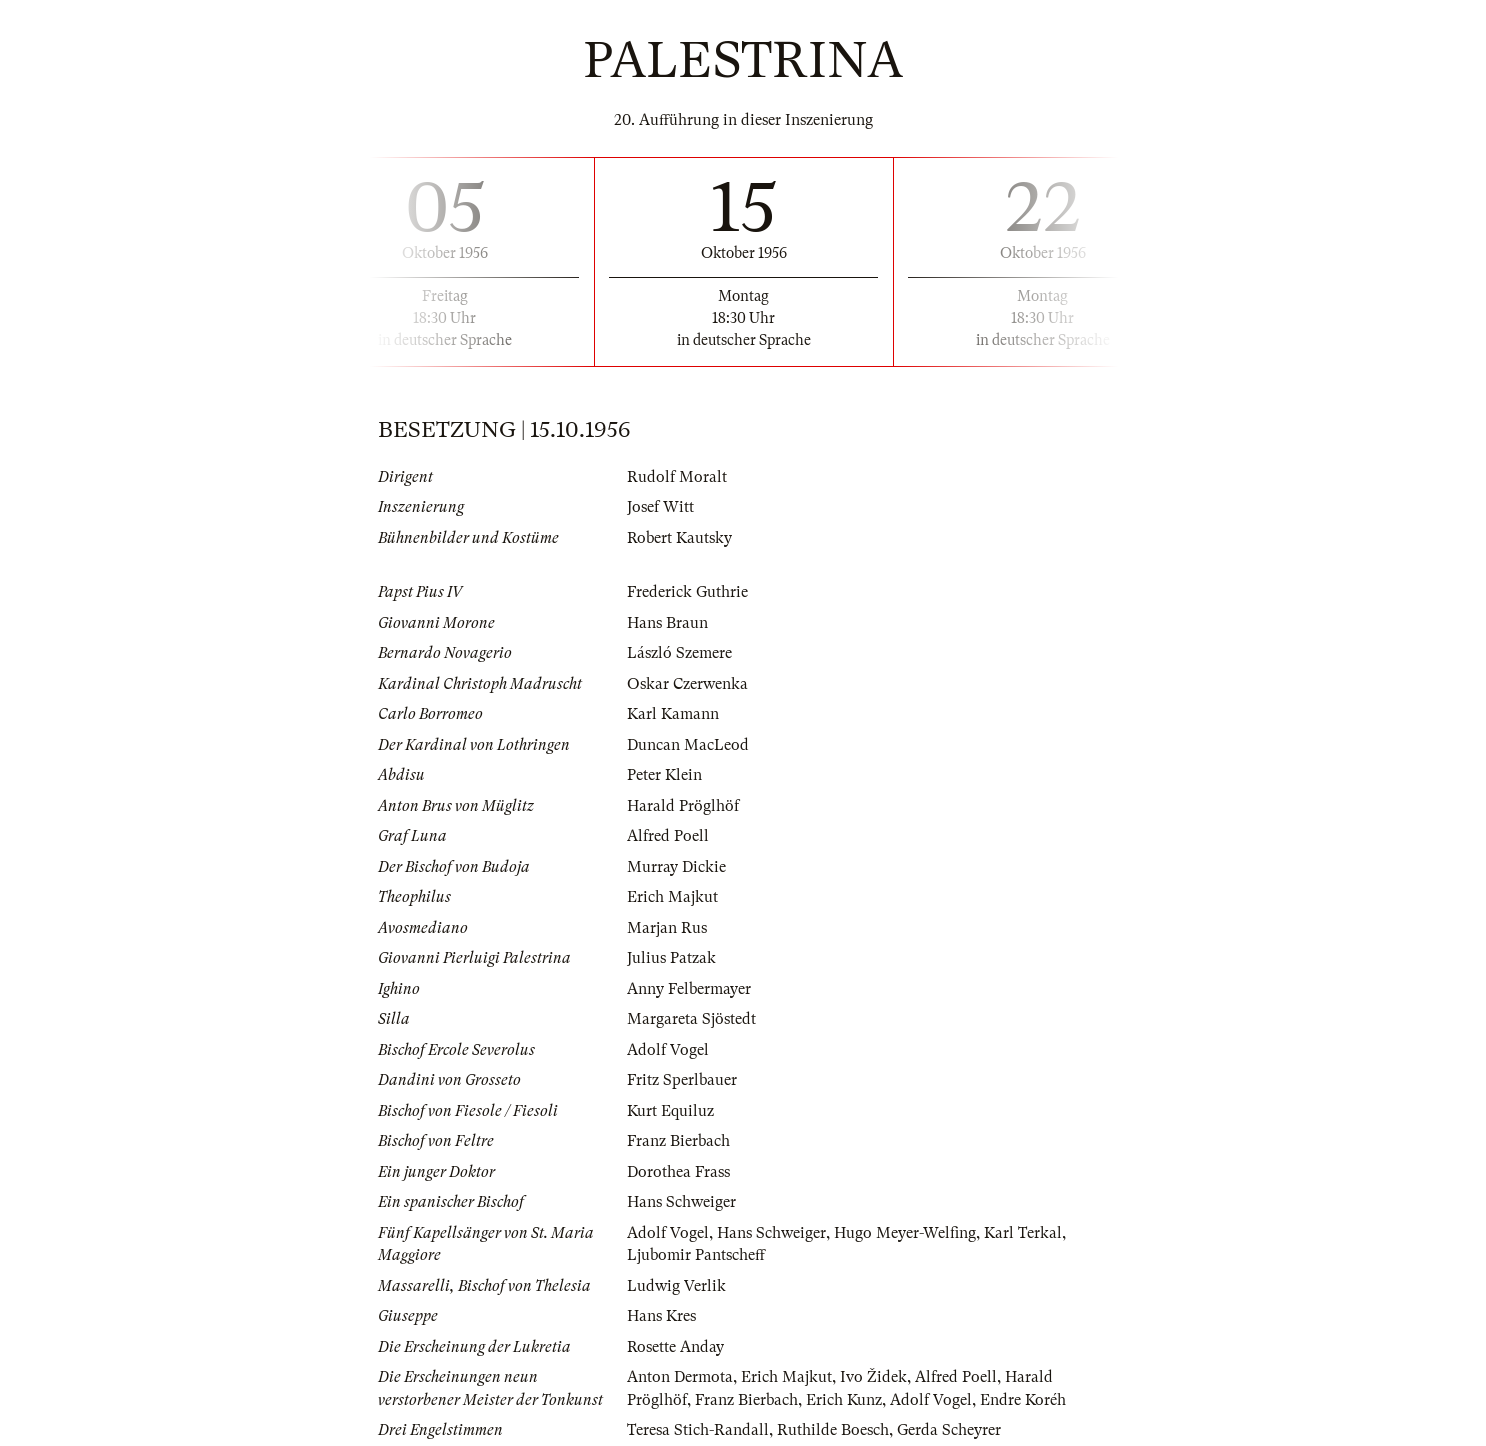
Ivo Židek (873, 1377)
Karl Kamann (673, 714)
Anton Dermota (680, 1377)
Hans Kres (661, 1316)
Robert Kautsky (679, 538)
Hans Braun (667, 623)
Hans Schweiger (681, 1202)
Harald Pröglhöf (683, 806)
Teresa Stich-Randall (698, 1430)
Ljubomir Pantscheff (696, 1255)
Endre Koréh (1023, 1400)
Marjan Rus (667, 928)
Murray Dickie (676, 867)
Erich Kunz (844, 1400)
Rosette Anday (675, 1347)
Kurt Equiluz (670, 1111)
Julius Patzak (671, 958)
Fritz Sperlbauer (682, 1080)
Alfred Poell (668, 836)
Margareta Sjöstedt (691, 1019)
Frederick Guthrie (687, 592)
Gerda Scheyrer (949, 1430)
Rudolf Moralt (677, 477)
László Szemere (679, 653)
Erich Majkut (672, 897)
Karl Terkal (1023, 1233)
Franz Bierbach (678, 1141)
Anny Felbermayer (689, 989)
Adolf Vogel (668, 1050)
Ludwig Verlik (676, 1286)
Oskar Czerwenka (687, 684)
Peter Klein (664, 775)
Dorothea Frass (678, 1172)
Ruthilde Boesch (833, 1430)
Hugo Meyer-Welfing (905, 1233)
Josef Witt (660, 507)
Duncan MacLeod (688, 745)
